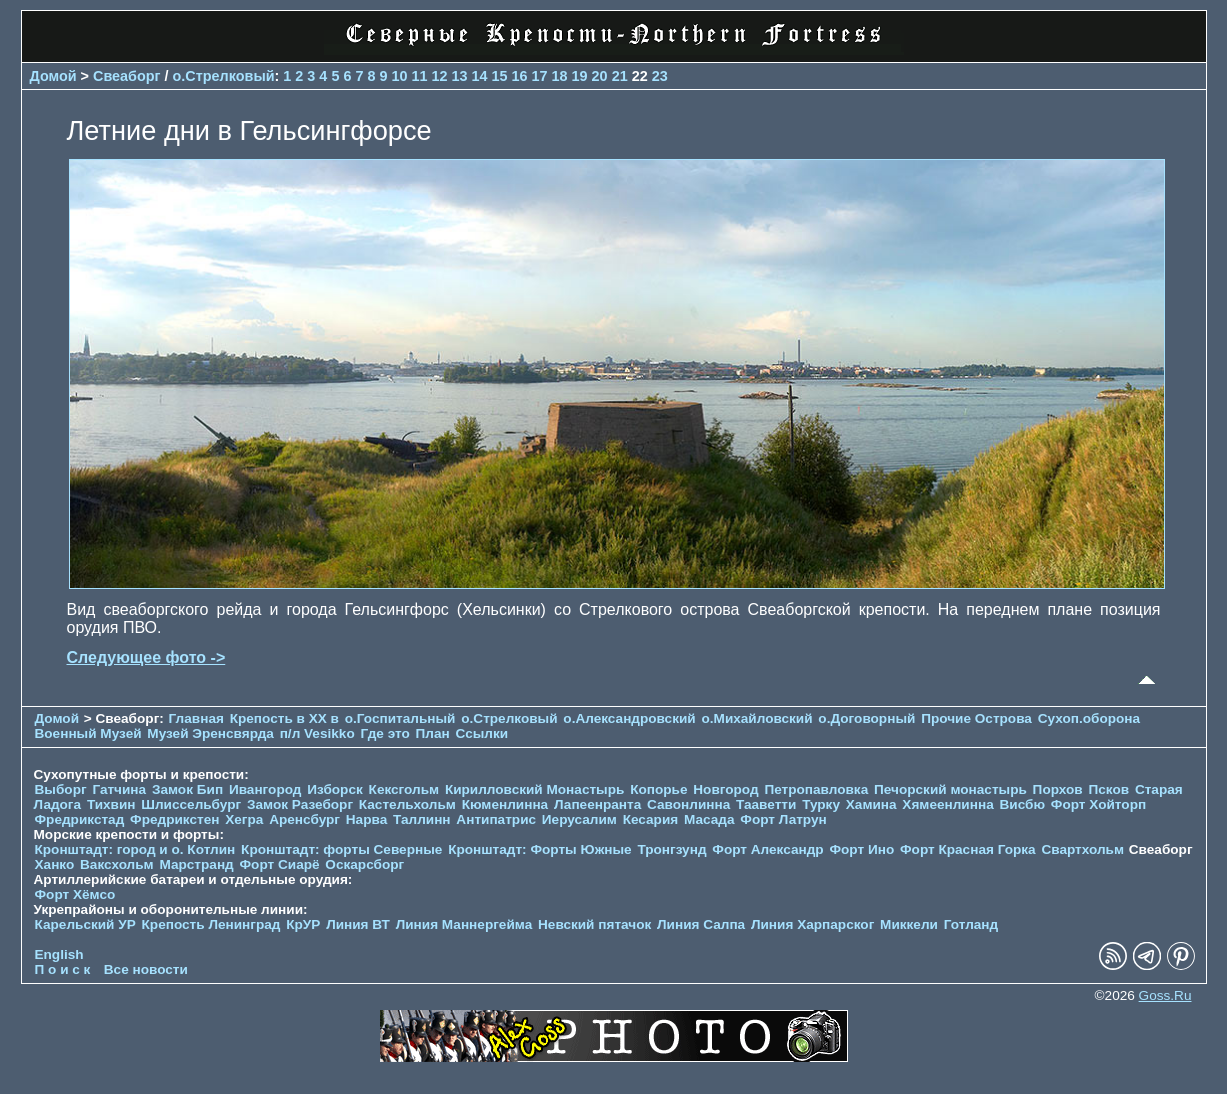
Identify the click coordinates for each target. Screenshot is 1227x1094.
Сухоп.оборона (1089, 718)
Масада (709, 819)
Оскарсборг (364, 864)
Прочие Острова (976, 718)
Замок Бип (187, 789)
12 (439, 76)
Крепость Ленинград (211, 924)
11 (419, 76)
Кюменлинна (505, 804)
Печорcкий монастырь (950, 789)
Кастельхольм (407, 804)
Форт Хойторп (1098, 804)
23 (660, 76)
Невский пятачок (594, 924)
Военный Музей (88, 733)
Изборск (335, 789)
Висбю (1023, 804)
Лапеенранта (597, 804)
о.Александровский (629, 718)
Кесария (651, 819)
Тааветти (766, 804)
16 (520, 76)
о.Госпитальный (400, 718)
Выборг (61, 789)
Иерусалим (579, 819)
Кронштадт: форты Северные (341, 849)
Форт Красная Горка (968, 849)
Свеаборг (127, 76)
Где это (384, 733)
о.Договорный (866, 718)
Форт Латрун (783, 819)
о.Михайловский (756, 718)
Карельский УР (85, 924)
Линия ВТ (358, 924)
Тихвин (111, 804)
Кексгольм (404, 789)
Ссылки (482, 733)
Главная (196, 718)
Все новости (146, 969)
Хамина (871, 804)
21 (620, 76)
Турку (821, 804)
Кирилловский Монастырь (534, 789)
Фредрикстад (80, 819)
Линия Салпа (701, 924)
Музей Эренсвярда (212, 733)
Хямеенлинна (947, 804)
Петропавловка (816, 789)
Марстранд (196, 864)
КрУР (303, 924)
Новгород (725, 789)
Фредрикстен (174, 819)
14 (480, 76)
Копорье (658, 789)
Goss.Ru (1165, 995)
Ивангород (265, 789)
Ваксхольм (117, 864)
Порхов (1058, 789)
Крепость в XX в (284, 718)
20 (600, 76)
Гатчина (119, 789)
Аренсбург (304, 819)
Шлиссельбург (191, 804)
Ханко (55, 864)
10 (399, 76)
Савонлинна (688, 804)
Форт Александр (767, 849)
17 (540, 76)
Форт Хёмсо (75, 894)
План (433, 733)
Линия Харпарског (812, 924)
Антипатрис (496, 819)
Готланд (971, 924)
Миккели (909, 924)
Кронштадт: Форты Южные (540, 849)
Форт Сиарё (280, 864)
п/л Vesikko (317, 733)
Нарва (366, 819)
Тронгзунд (671, 849)
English (59, 954)
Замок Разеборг (300, 804)
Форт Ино (861, 849)
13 (460, 76)
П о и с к (63, 969)
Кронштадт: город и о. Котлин (135, 849)
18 (560, 76)
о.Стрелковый (224, 76)
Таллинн (422, 819)
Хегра (244, 819)
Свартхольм (1082, 849)
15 (500, 76)
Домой (53, 76)
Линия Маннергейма (464, 924)
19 (580, 76)
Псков (1108, 789)
